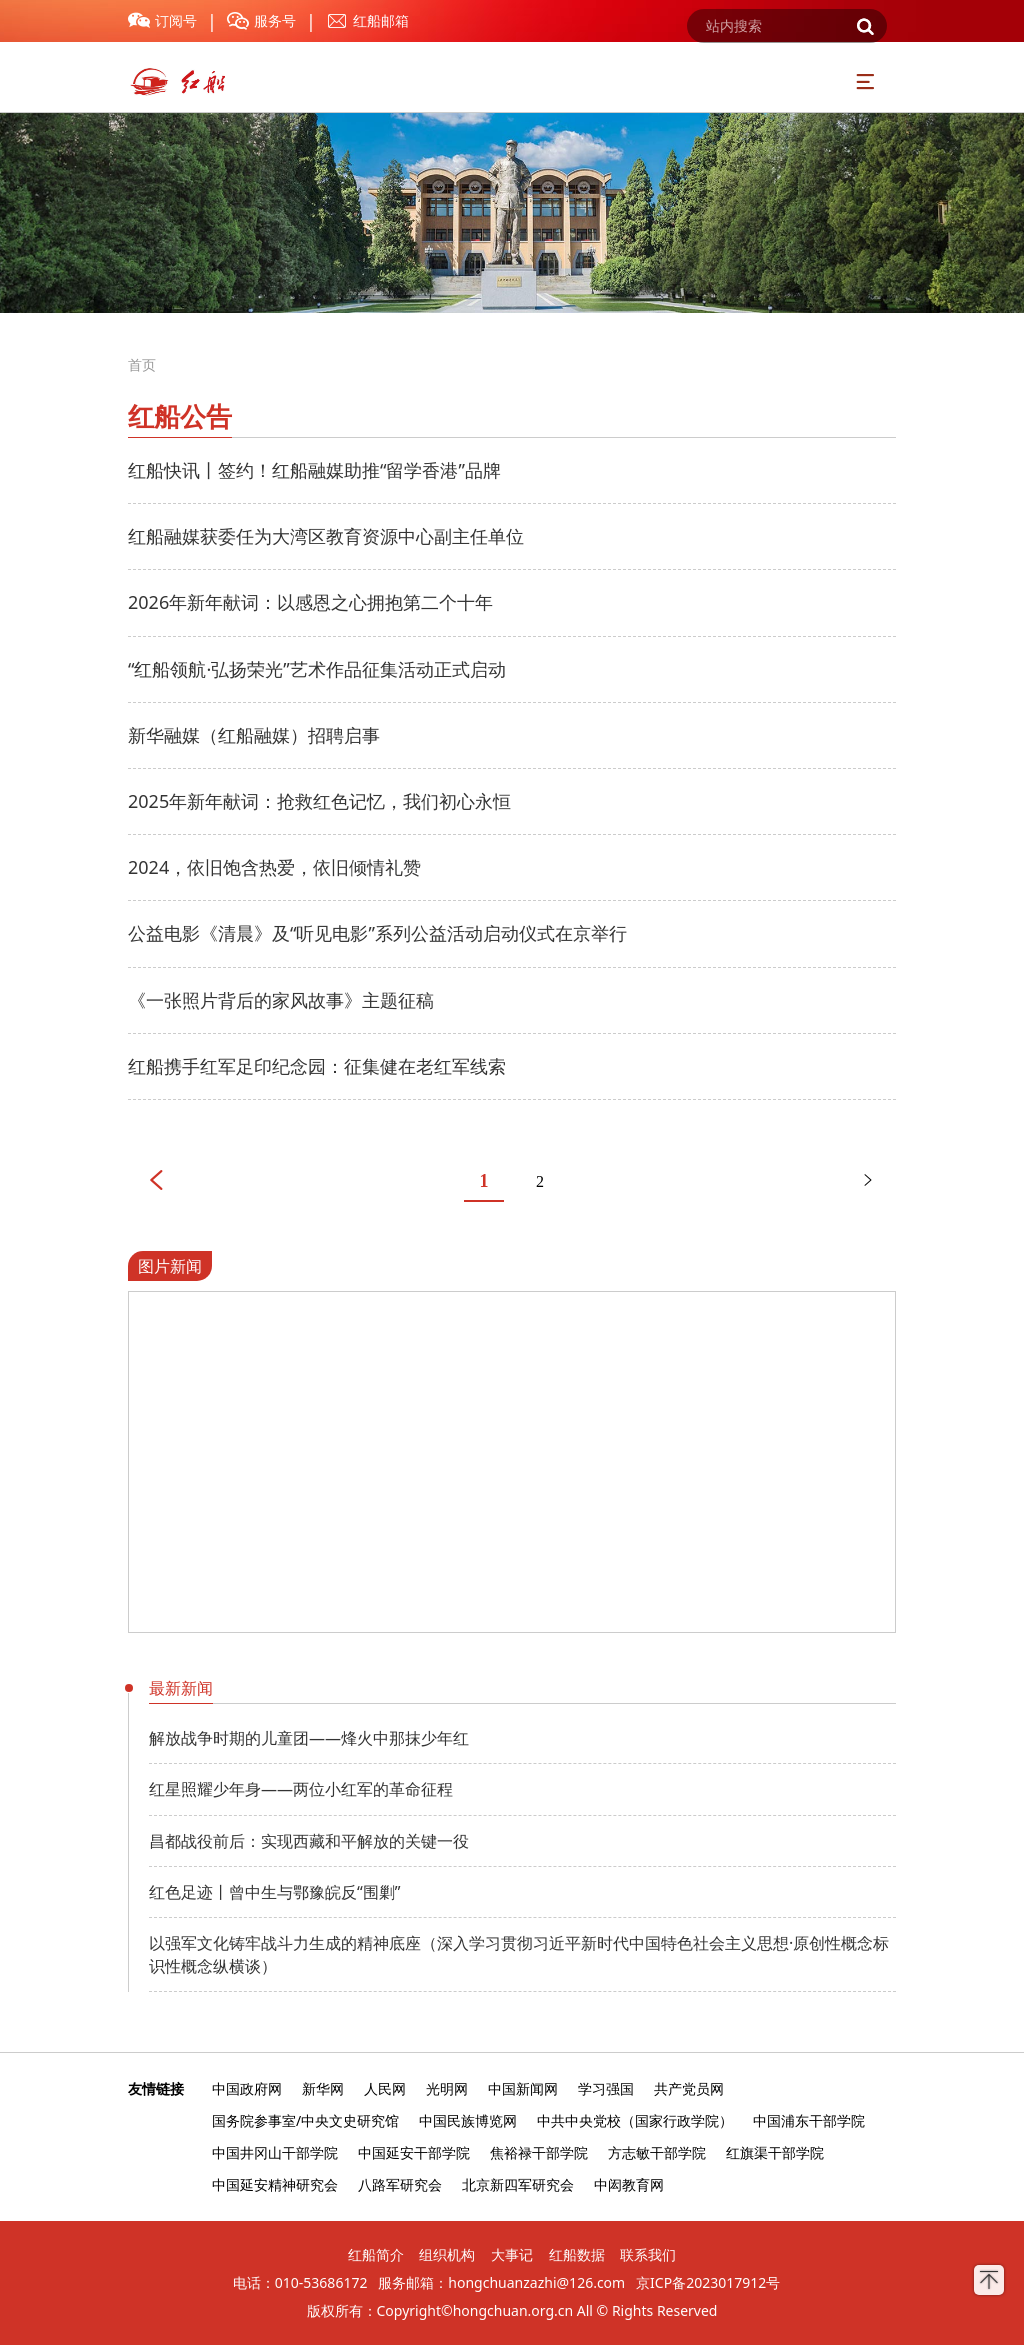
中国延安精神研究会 (275, 2184)
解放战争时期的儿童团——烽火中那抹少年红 (309, 1738)
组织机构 (447, 2254)
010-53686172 (321, 2282)
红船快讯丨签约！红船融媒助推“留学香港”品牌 (314, 470)
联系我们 (648, 2254)
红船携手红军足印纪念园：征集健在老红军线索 (317, 1066)
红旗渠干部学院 (775, 2152)
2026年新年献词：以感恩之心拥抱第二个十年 (310, 602)
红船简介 (376, 2254)
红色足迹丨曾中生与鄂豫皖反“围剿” (275, 1892)
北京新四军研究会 (518, 2184)
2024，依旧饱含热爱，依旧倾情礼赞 (274, 867)
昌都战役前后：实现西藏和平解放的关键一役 (309, 1841)
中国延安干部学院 (414, 2152)
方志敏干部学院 (657, 2152)
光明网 (447, 2088)
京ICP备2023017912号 (708, 2282)
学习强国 (606, 2088)
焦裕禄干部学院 (539, 2152)
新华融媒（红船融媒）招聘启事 (254, 735)
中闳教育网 (629, 2184)
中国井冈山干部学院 (275, 2152)
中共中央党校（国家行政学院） (635, 2120)
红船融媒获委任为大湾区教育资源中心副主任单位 (326, 536)
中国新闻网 (523, 2088)
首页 (142, 364)
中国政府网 (247, 2088)
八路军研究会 (400, 2184)
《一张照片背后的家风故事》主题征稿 (281, 1000)
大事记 (512, 2254)
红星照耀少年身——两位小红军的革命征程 (301, 1789)
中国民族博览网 (468, 2120)
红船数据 (577, 2254)
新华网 (323, 2088)
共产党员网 (689, 2088)
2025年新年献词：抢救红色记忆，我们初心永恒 (319, 801)
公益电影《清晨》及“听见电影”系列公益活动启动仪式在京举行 (377, 933)
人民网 (385, 2088)
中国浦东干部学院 (809, 2120)
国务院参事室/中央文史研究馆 (305, 2120)
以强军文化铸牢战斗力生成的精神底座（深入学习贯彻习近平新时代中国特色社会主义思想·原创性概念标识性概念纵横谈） (519, 1954)
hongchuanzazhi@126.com (536, 2282)
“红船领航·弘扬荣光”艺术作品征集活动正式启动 (317, 669)
